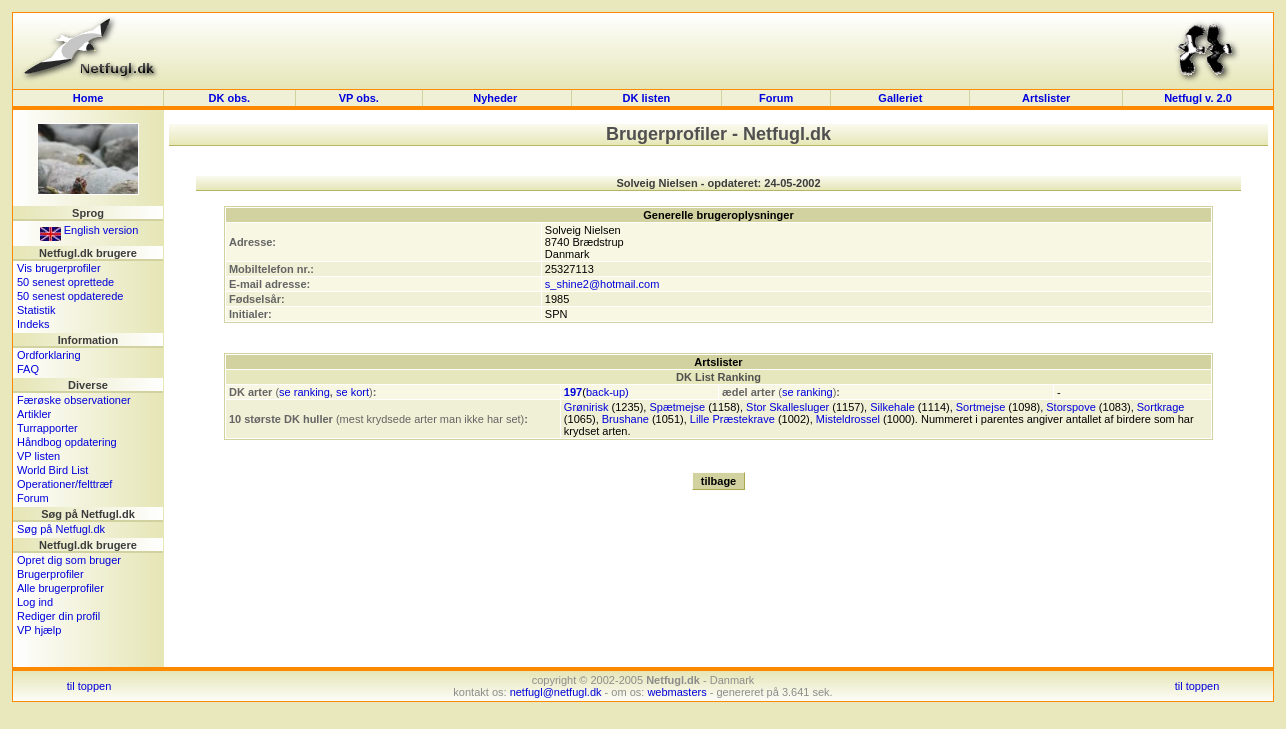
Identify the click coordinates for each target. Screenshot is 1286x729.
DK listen (647, 98)
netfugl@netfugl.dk (556, 692)
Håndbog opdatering (67, 442)
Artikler (34, 414)
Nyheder (496, 98)
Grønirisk (586, 407)
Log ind (35, 602)
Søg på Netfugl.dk (61, 529)
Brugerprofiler (50, 574)
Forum (776, 98)
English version (89, 230)
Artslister (1046, 98)
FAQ (28, 369)
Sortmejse (981, 407)
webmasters (676, 692)
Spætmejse (677, 407)
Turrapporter (47, 428)
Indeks (33, 324)
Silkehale (892, 407)
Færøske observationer (74, 400)
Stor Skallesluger (787, 407)
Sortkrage (1161, 407)
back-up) (607, 392)
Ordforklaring (49, 355)
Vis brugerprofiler (59, 268)
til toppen (89, 686)
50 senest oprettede (65, 282)
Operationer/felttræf (64, 484)
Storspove (1071, 407)
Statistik (36, 310)
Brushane (625, 419)
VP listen (38, 456)
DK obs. (230, 98)
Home (88, 98)
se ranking (304, 392)
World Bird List (52, 470)
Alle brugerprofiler (60, 588)
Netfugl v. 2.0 (1198, 98)
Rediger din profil (58, 616)
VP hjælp (39, 630)
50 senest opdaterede (70, 296)
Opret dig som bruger (69, 560)
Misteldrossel (848, 419)
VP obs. (359, 98)
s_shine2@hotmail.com (602, 284)
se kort (352, 392)
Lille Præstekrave (732, 419)
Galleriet (900, 98)
